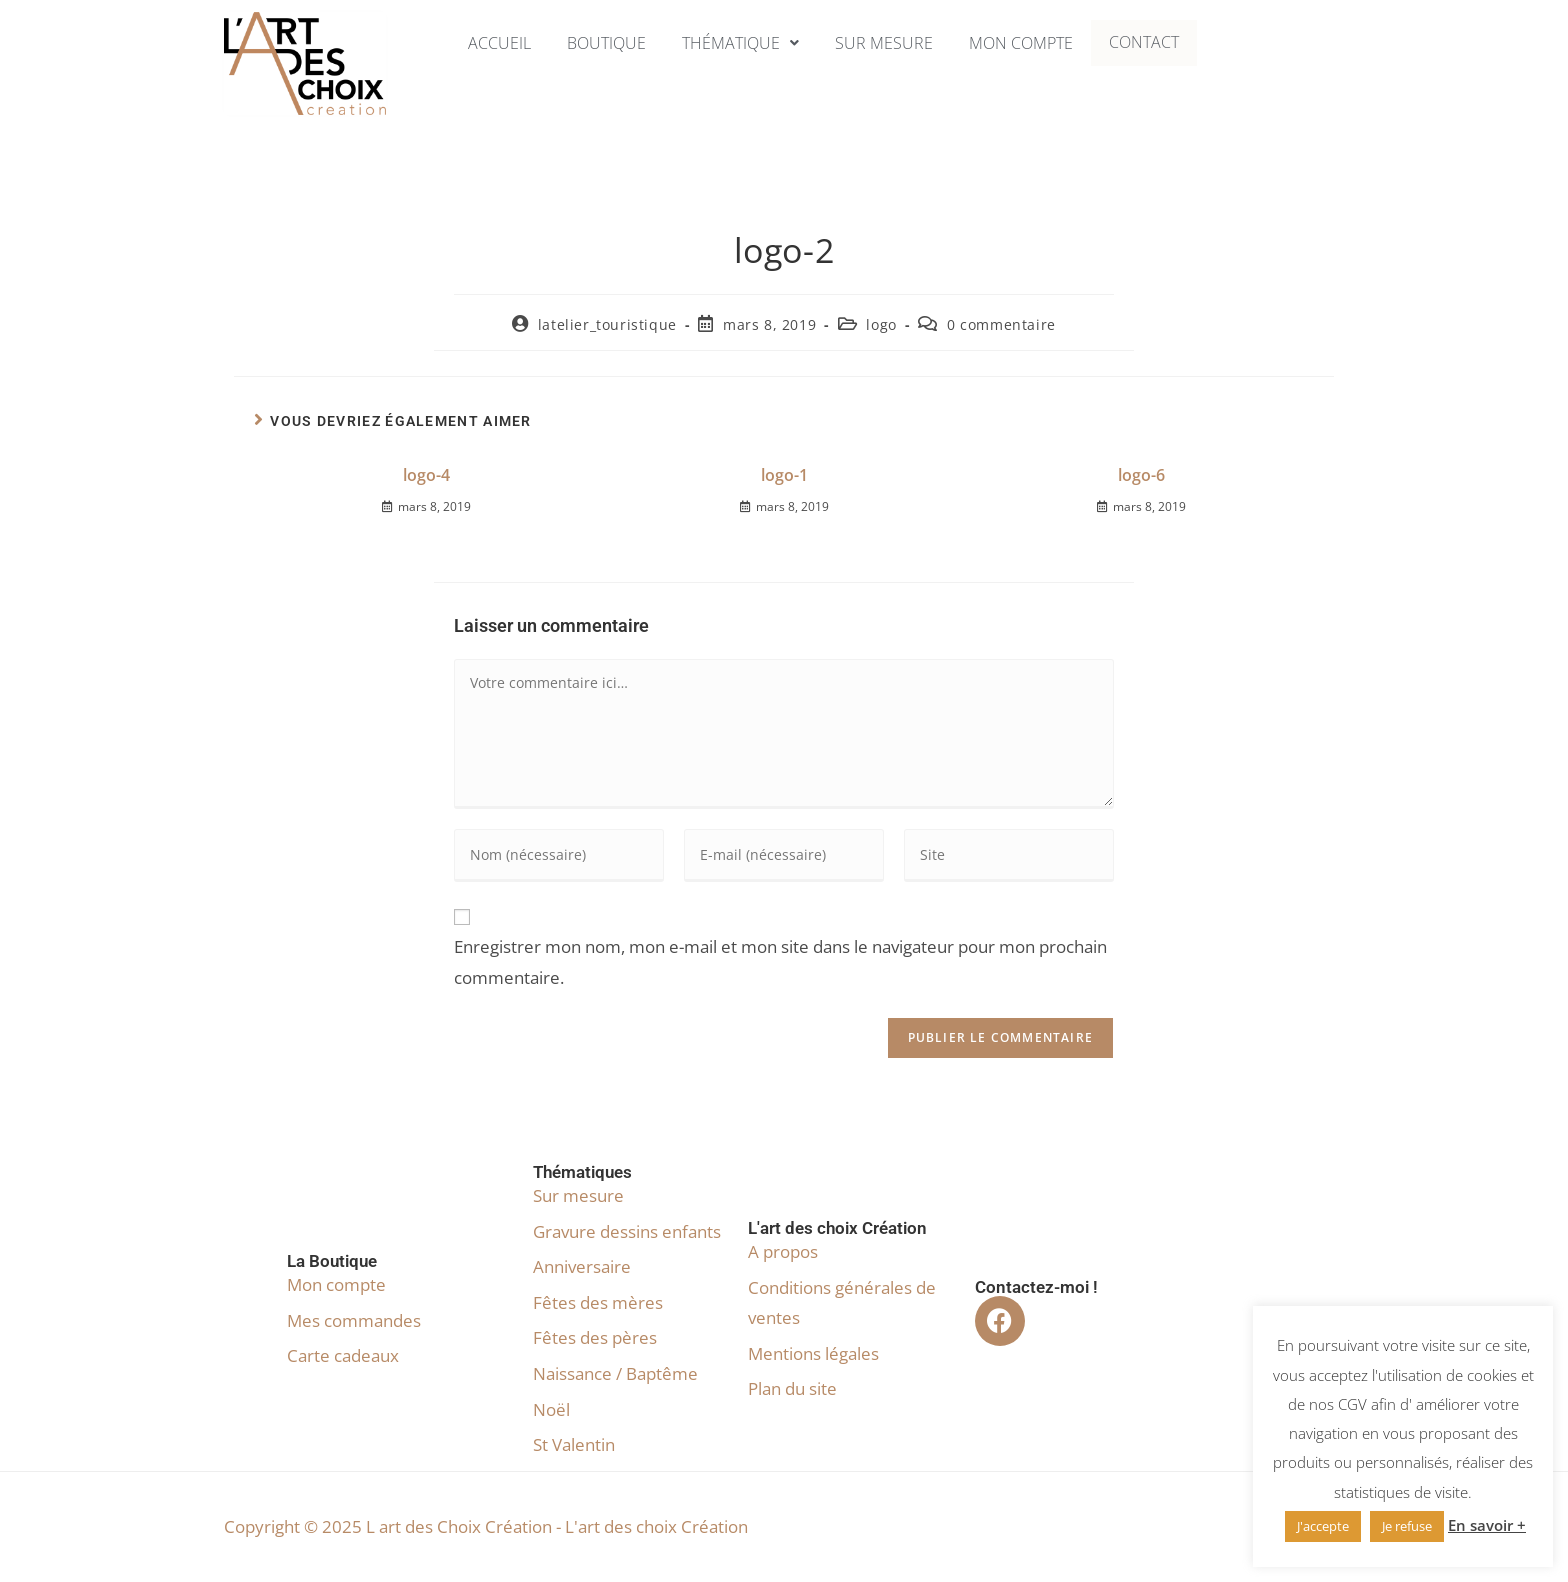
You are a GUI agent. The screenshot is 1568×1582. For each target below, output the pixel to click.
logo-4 (426, 475)
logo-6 (1141, 475)
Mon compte (1028, 43)
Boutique (599, 43)
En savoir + (1487, 1525)
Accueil (488, 43)
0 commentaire (1001, 324)
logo (881, 324)
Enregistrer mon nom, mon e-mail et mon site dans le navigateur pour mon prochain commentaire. (780, 962)
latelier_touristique (607, 324)
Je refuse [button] (1407, 1526)
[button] (738, 43)
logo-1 (784, 475)
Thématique (738, 43)
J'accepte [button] (1323, 1526)
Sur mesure (886, 43)
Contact (1156, 43)
